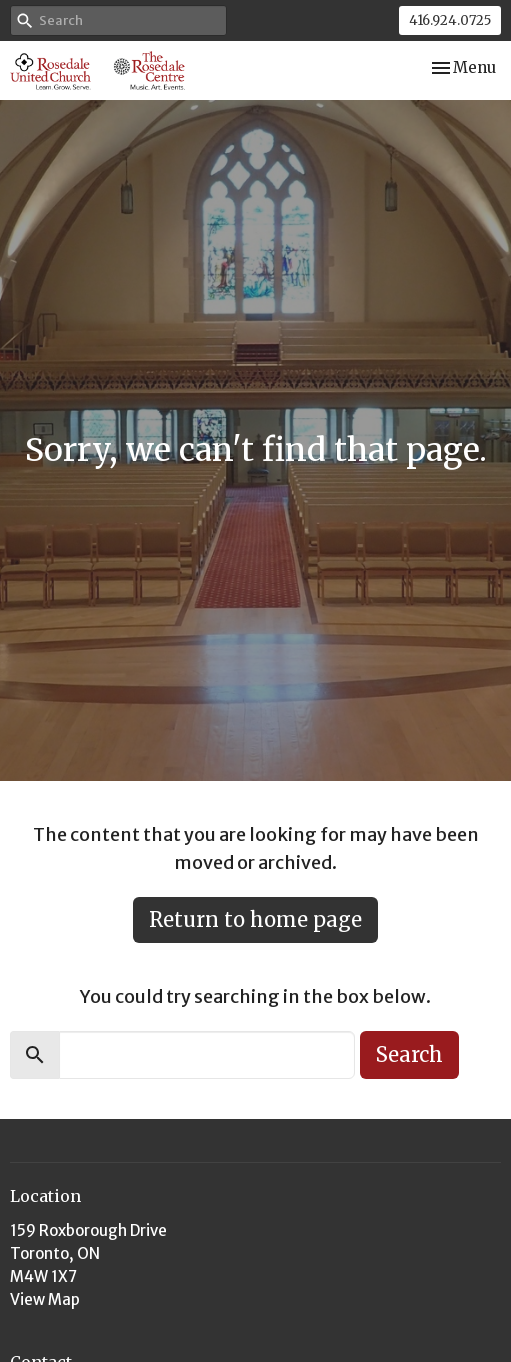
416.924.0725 (450, 20)
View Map (45, 1299)
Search (409, 1054)
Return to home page (255, 919)
